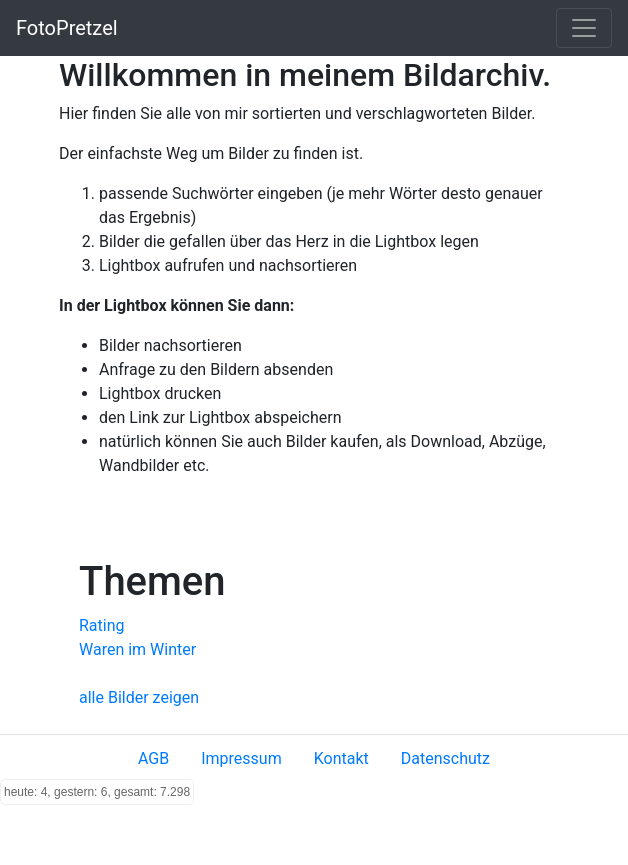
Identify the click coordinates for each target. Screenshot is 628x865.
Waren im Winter (137, 649)
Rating (102, 625)
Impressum (241, 758)
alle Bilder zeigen (139, 697)
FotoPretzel (67, 28)
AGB (153, 758)
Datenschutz (445, 758)
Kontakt (341, 758)
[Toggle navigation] (584, 28)
